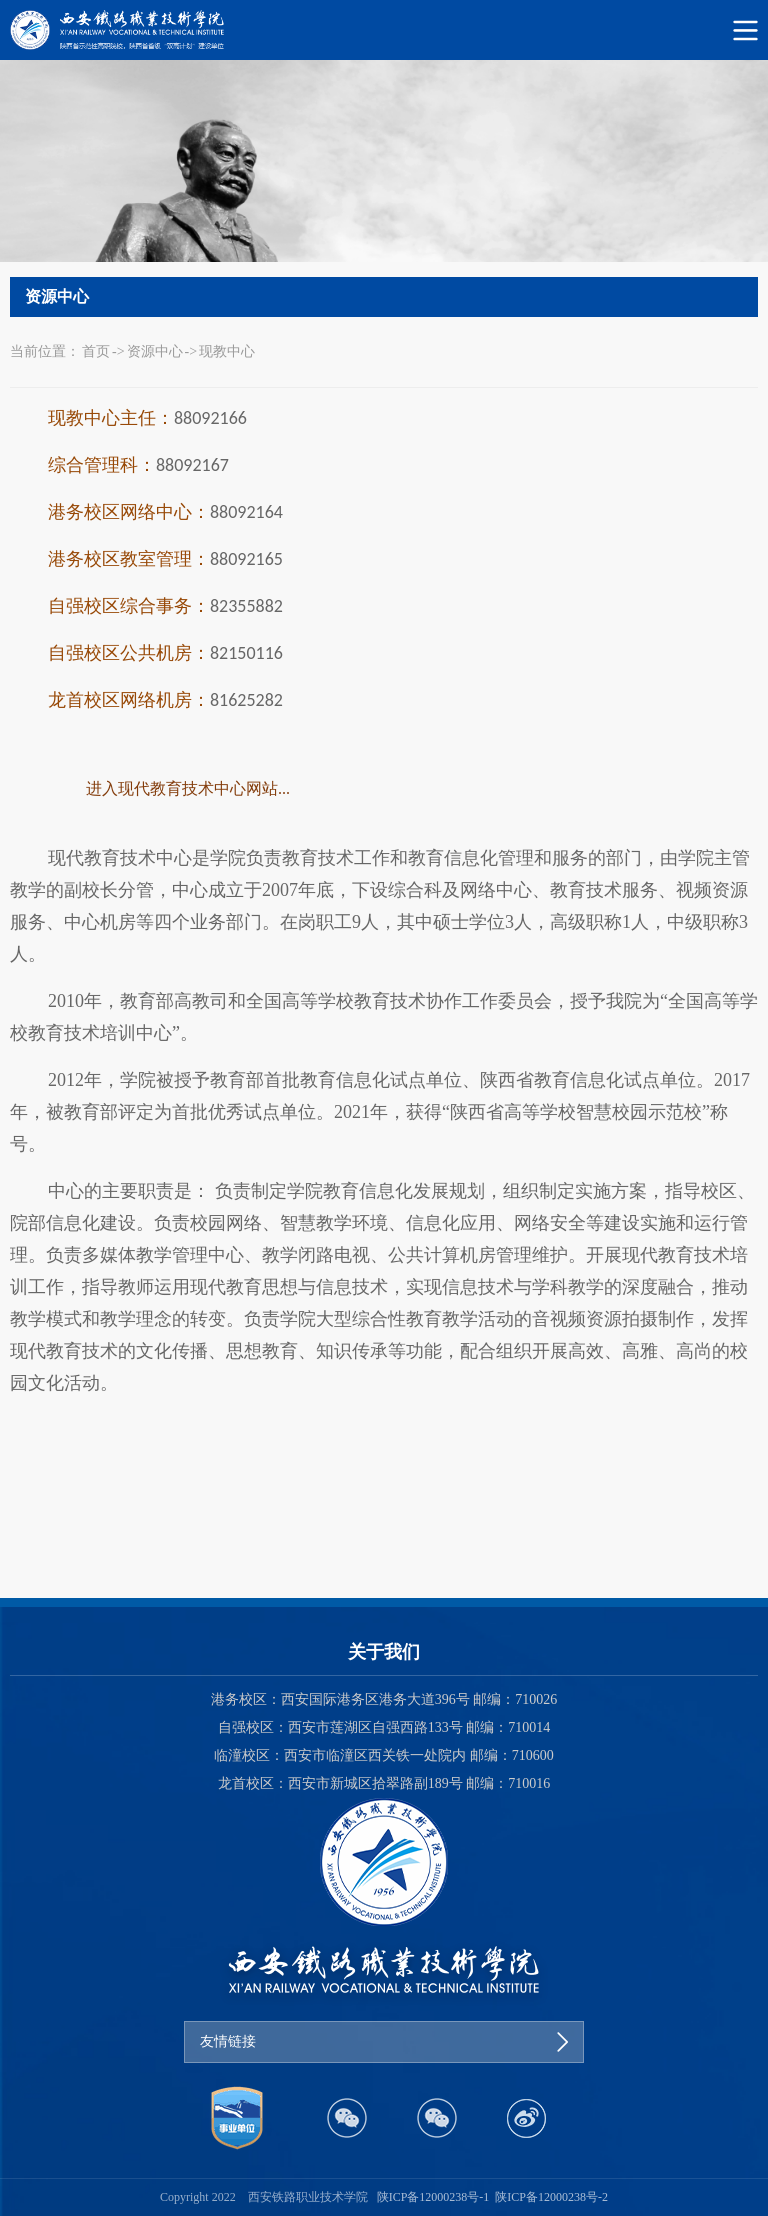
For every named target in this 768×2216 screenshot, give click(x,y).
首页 (96, 351)
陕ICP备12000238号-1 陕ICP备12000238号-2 (492, 2197)
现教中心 (227, 351)
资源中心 (155, 351)
